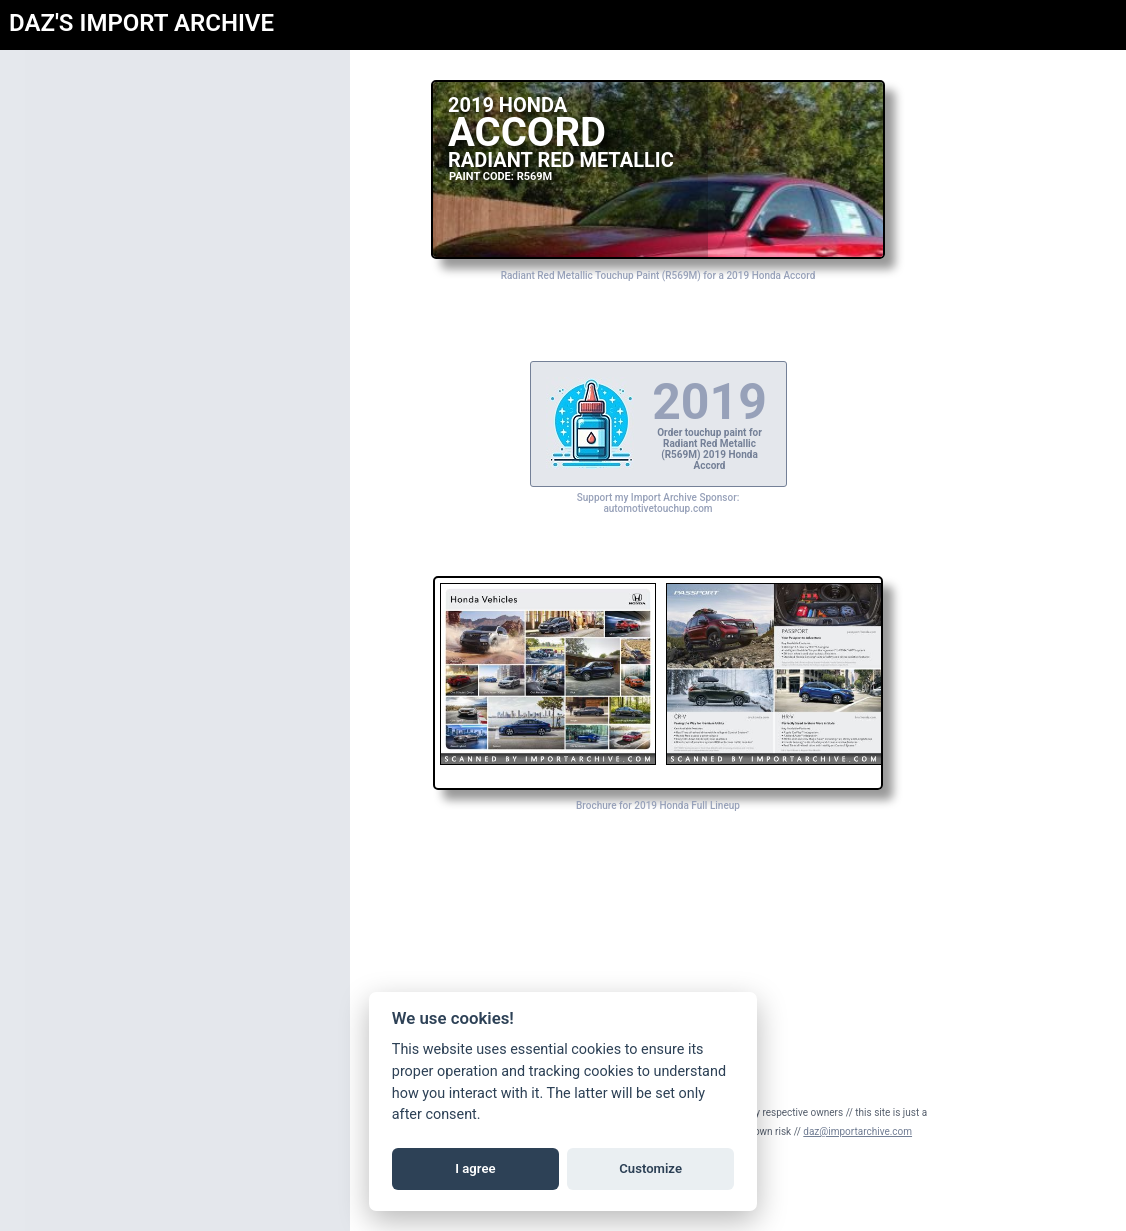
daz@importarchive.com (857, 1131)
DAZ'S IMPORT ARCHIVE (141, 23)
